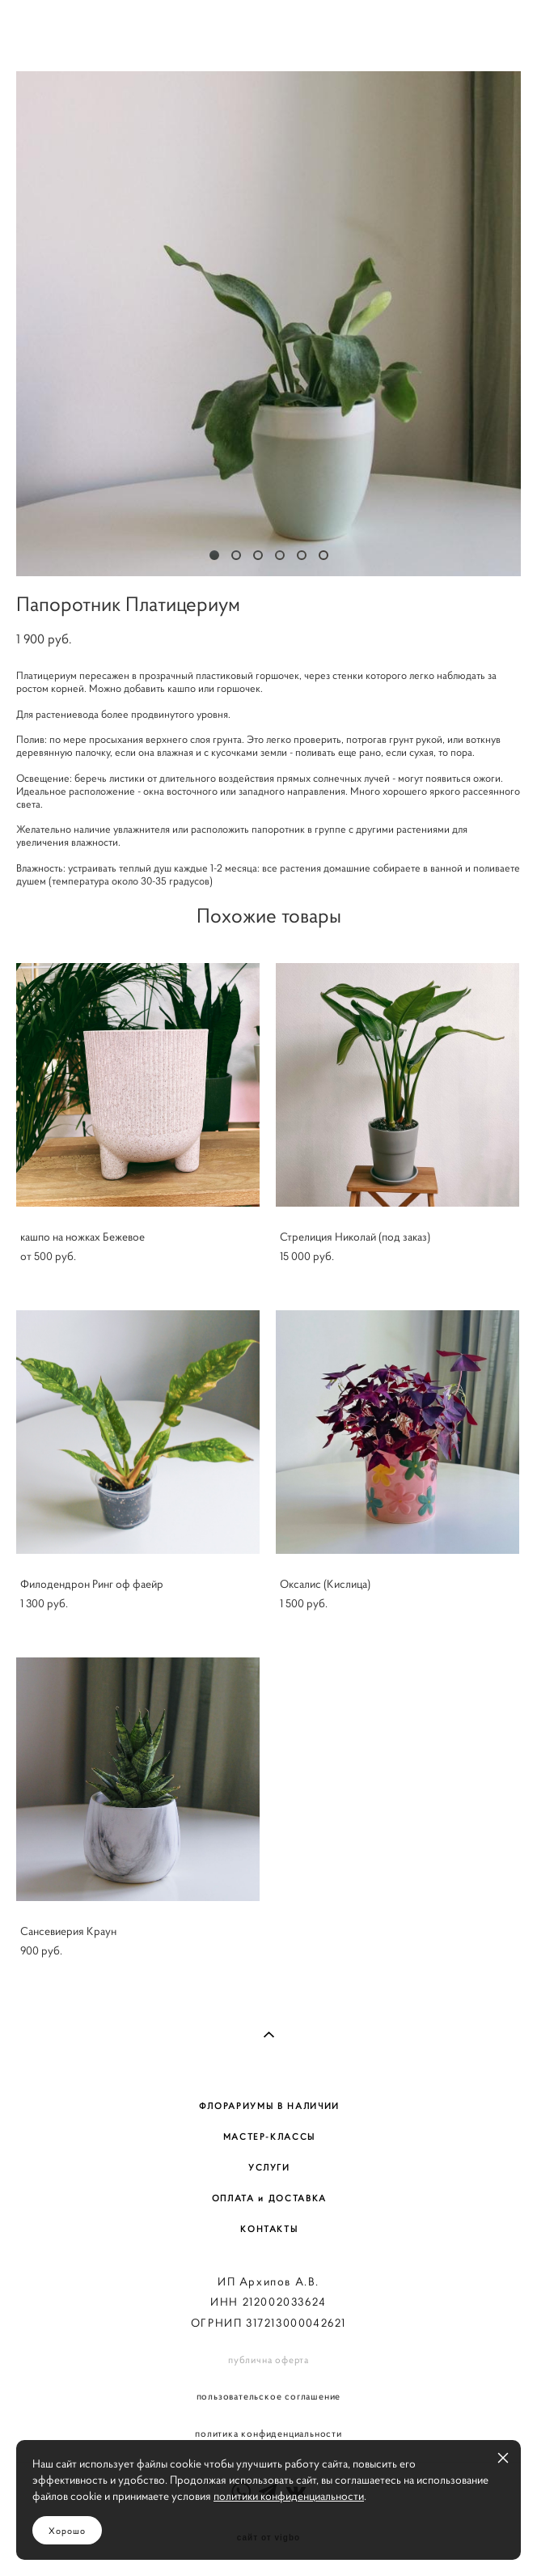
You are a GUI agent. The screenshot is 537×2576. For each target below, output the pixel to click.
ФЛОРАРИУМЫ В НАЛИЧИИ (269, 2105)
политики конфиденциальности (289, 2496)
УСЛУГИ (269, 2167)
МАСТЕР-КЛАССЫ (269, 2136)
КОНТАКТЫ (269, 2228)
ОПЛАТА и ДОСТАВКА (269, 2198)
